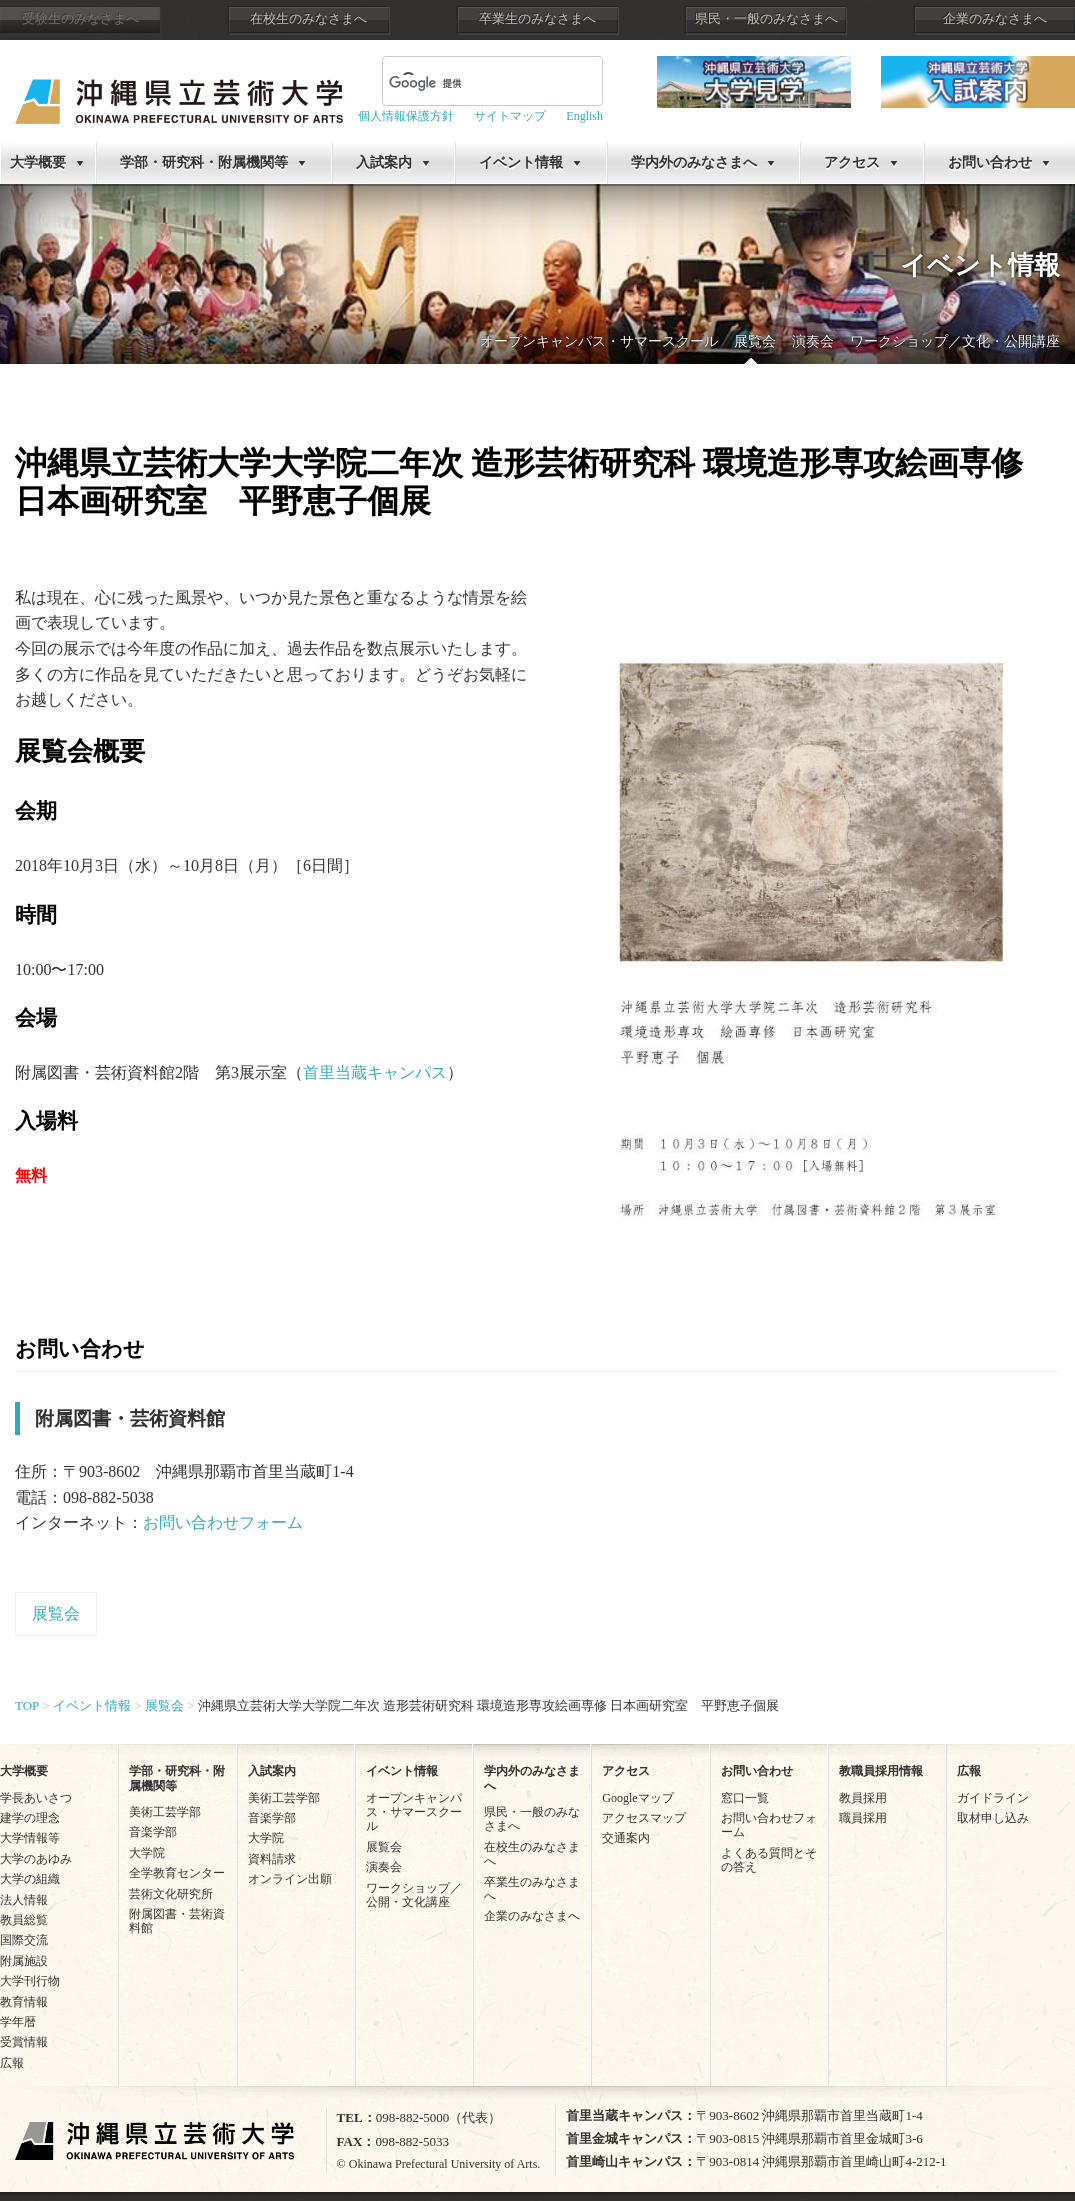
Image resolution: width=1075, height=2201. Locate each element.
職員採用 (863, 1818)
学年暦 (18, 2022)
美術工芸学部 (165, 1812)
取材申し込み (993, 1818)
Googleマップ (637, 1798)
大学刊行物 (30, 1981)
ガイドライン (993, 1798)
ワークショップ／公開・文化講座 (414, 1895)
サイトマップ (510, 116)
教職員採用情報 (881, 1771)
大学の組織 (30, 1879)
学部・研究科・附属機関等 (204, 162)
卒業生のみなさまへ (537, 19)
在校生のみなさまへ (308, 19)
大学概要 (38, 162)
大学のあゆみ (36, 1859)
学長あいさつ (36, 1798)
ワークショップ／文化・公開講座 (955, 341)
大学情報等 (30, 1838)
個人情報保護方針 (406, 116)
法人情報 (24, 1900)
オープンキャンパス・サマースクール (599, 341)
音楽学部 (153, 1832)
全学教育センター (177, 1873)
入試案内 (384, 162)
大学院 (147, 1853)
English (584, 116)
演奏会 (813, 341)
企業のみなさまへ (995, 19)
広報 (12, 2063)
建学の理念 (30, 1818)
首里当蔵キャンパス (375, 1072)
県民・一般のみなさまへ (766, 19)
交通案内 (626, 1838)
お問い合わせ (990, 162)
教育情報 (24, 2002)
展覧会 (755, 341)
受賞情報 (24, 2042)
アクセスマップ (644, 1818)
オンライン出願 (290, 1879)
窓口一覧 (745, 1798)
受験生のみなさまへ (80, 19)
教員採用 (863, 1798)
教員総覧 (24, 1920)
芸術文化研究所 (171, 1894)
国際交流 (24, 1940)
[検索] (468, 83)
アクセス (852, 162)
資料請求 (272, 1859)
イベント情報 (521, 162)
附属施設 (24, 1961)
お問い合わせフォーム (223, 1522)
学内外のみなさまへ (694, 162)
